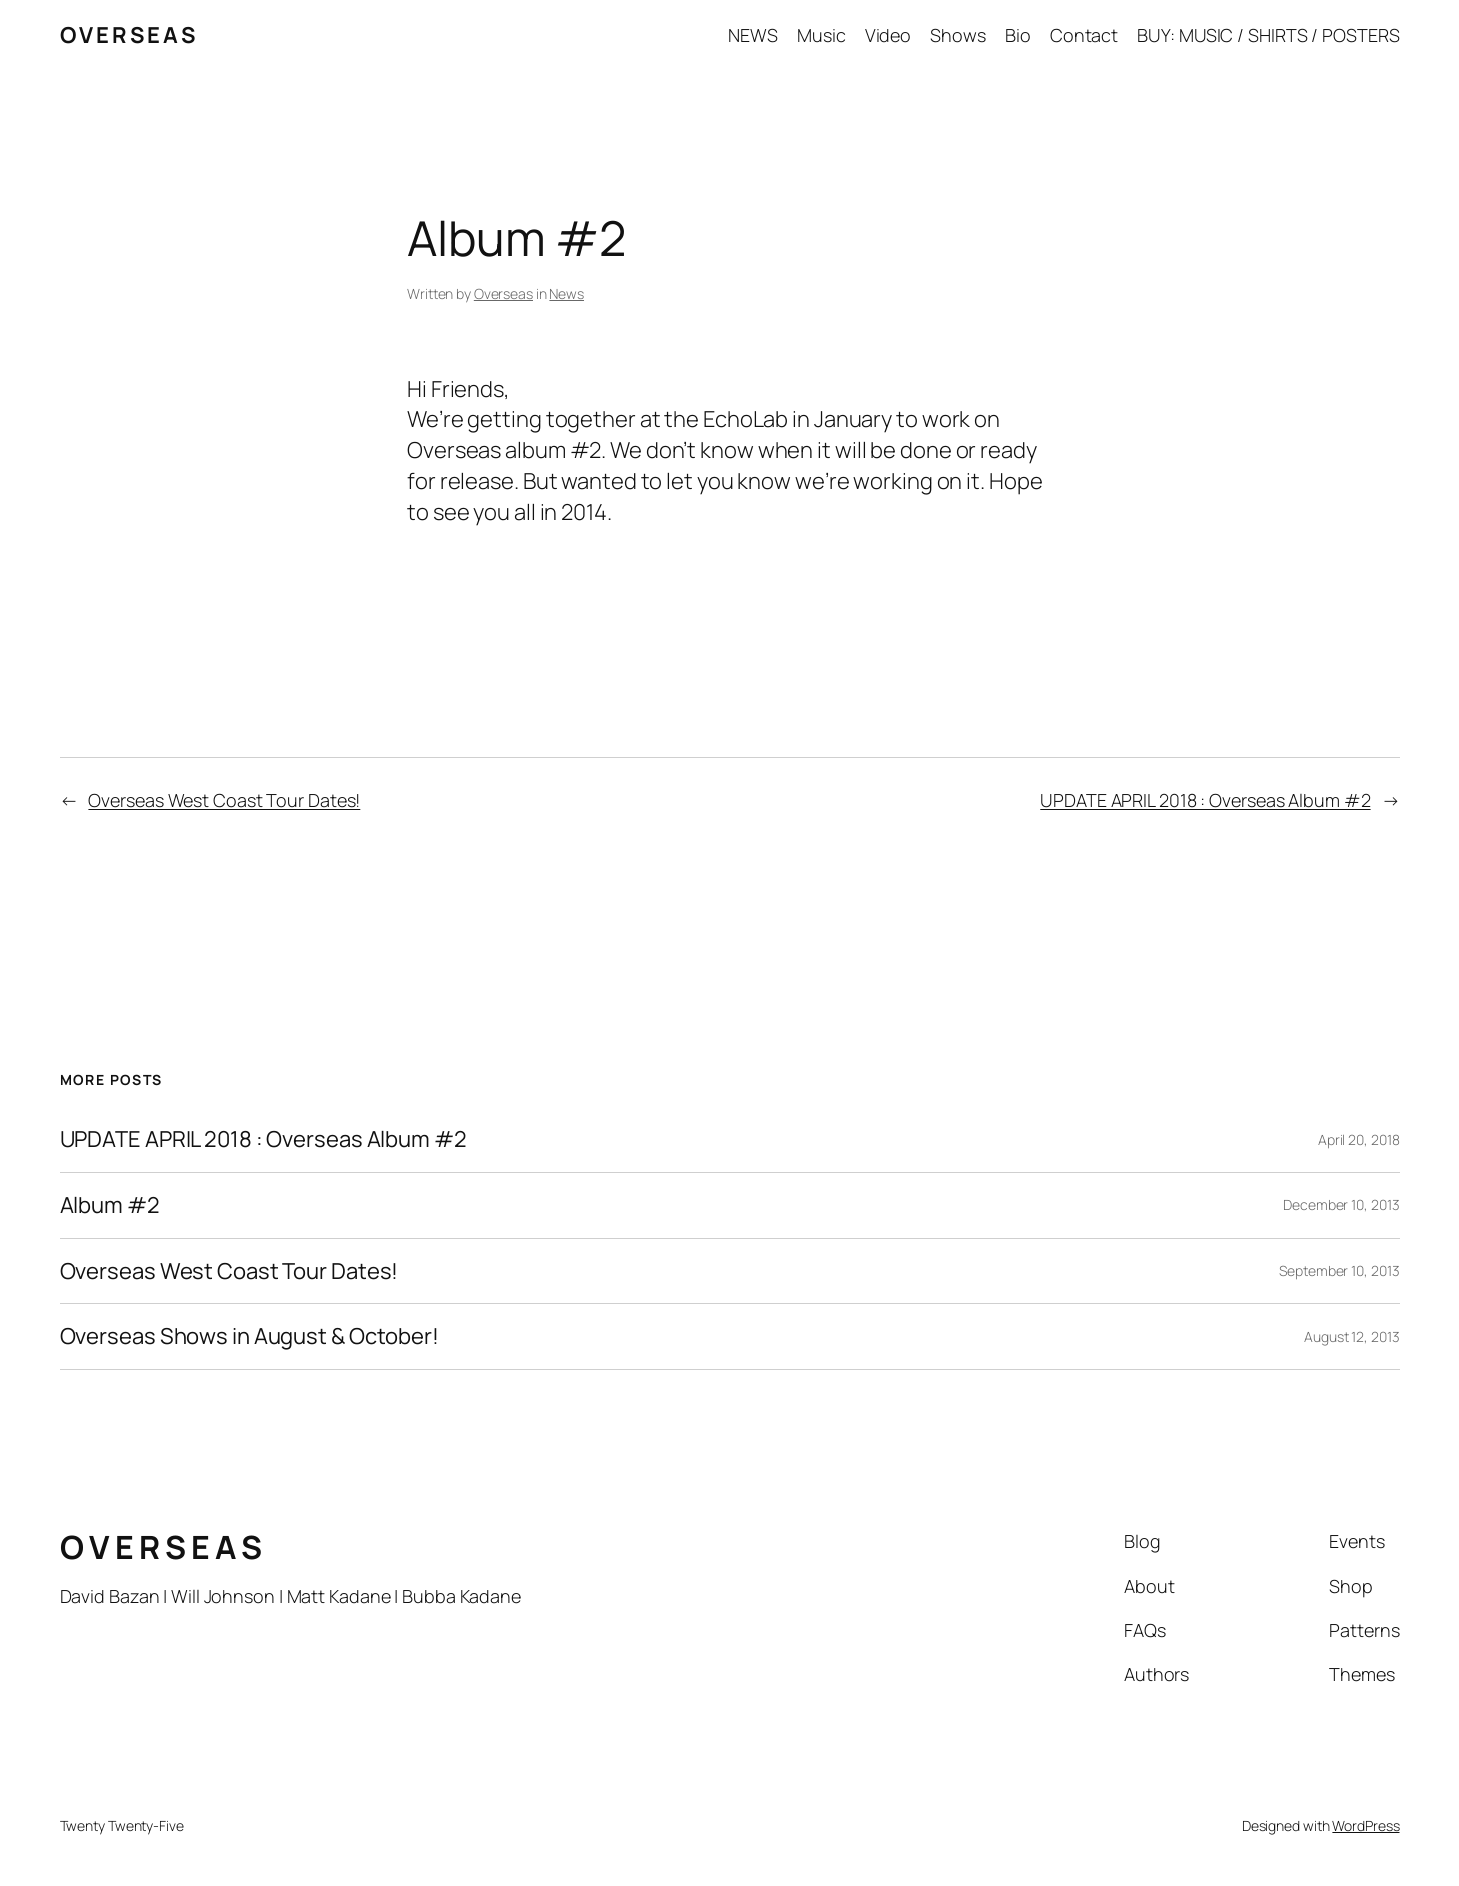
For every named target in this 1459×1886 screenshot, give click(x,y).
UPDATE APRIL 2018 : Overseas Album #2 (1205, 800)
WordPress (1365, 1825)
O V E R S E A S (127, 35)
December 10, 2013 (1341, 1204)
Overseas (503, 293)
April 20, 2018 (1359, 1139)
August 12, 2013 (1352, 1336)
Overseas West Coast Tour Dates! (224, 800)
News (566, 293)
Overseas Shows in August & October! (250, 1336)
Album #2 (110, 1205)
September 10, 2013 (1339, 1270)
